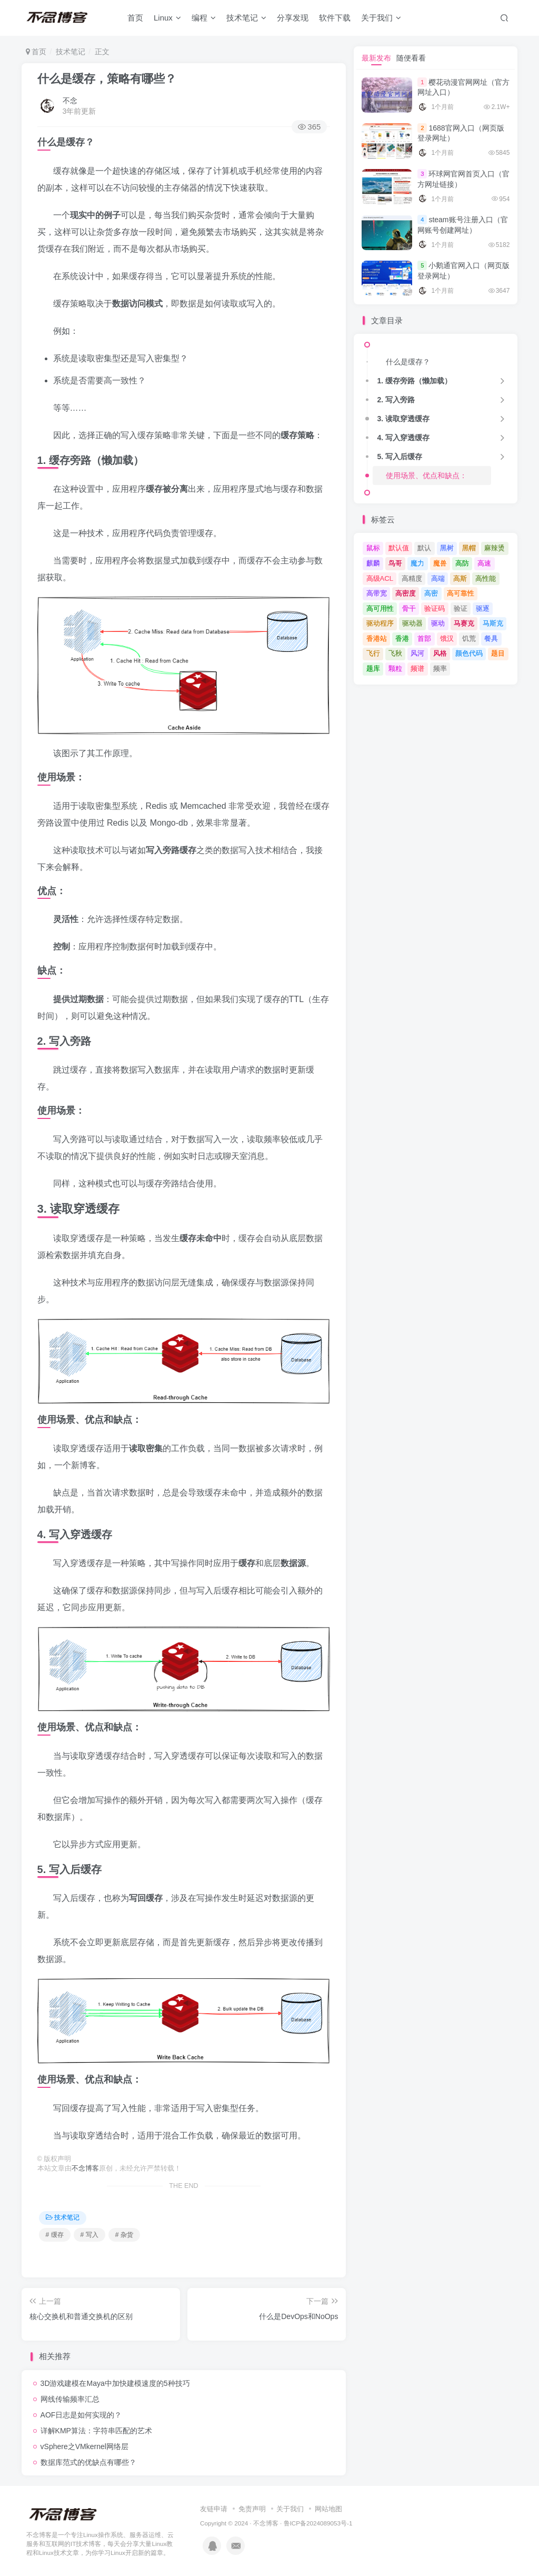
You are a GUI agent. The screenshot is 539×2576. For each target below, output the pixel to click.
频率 (440, 668)
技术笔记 (246, 17)
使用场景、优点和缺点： (426, 475)
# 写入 (89, 2234)
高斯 (460, 578)
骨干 (409, 608)
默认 (424, 548)
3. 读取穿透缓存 (403, 418)
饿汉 (447, 638)
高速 (484, 563)
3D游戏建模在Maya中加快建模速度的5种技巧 (115, 2383)
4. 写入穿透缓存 (403, 437)
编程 (204, 17)
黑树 (447, 548)
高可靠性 (460, 593)
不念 (70, 100)
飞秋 (395, 653)
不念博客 (85, 2168)
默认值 (398, 548)
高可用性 (380, 608)
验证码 (434, 608)
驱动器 (412, 623)
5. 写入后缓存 (399, 456)
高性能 (485, 578)
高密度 (405, 593)
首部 (424, 638)
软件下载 (335, 17)
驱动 (438, 623)
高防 (462, 563)
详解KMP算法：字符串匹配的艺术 (96, 2430)
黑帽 (469, 548)
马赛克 (464, 623)
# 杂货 (124, 2234)
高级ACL (379, 578)
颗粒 (395, 668)
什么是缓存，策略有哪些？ (106, 78)
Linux (167, 17)
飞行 (373, 653)
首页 (135, 17)
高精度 (412, 578)
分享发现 (292, 17)
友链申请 (213, 2509)
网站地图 (328, 2509)
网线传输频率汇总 (70, 2399)
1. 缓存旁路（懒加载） (414, 381)
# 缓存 (55, 2234)
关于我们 (381, 17)
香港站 (376, 638)
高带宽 (376, 593)
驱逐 (483, 608)
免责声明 (252, 2509)
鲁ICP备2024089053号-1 (318, 2523)
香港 (402, 638)
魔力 (417, 563)
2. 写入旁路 (396, 399)
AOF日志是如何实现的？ (81, 2415)
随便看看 (411, 58)
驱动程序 (380, 623)
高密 (431, 593)
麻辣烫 (494, 548)
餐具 (491, 638)
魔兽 (440, 563)
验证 (460, 608)
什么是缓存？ (408, 362)
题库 (373, 668)
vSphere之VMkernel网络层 (84, 2446)
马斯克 (493, 623)
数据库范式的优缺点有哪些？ (88, 2462)
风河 (417, 653)
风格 (440, 653)
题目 (498, 653)
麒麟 (373, 563)
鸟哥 (395, 563)
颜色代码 (469, 653)
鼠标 (373, 548)
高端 (438, 578)
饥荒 (469, 638)
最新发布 (376, 58)
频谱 (417, 668)
